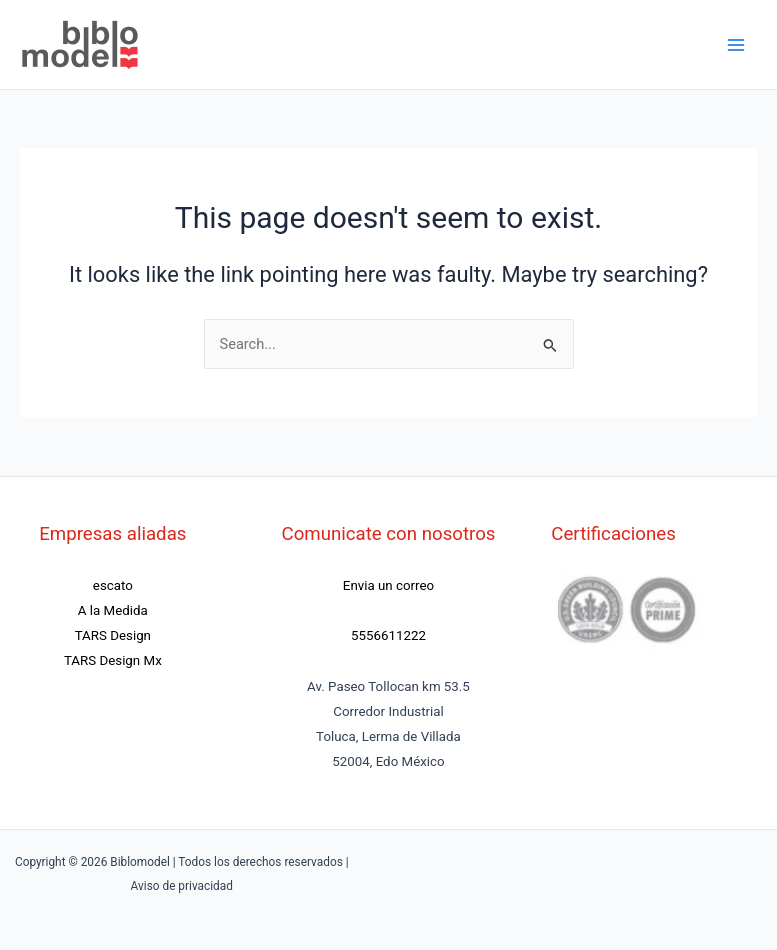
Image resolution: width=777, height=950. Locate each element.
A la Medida (113, 610)
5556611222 (388, 635)
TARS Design (113, 635)
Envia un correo (388, 585)
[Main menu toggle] (736, 45)
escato (113, 585)
